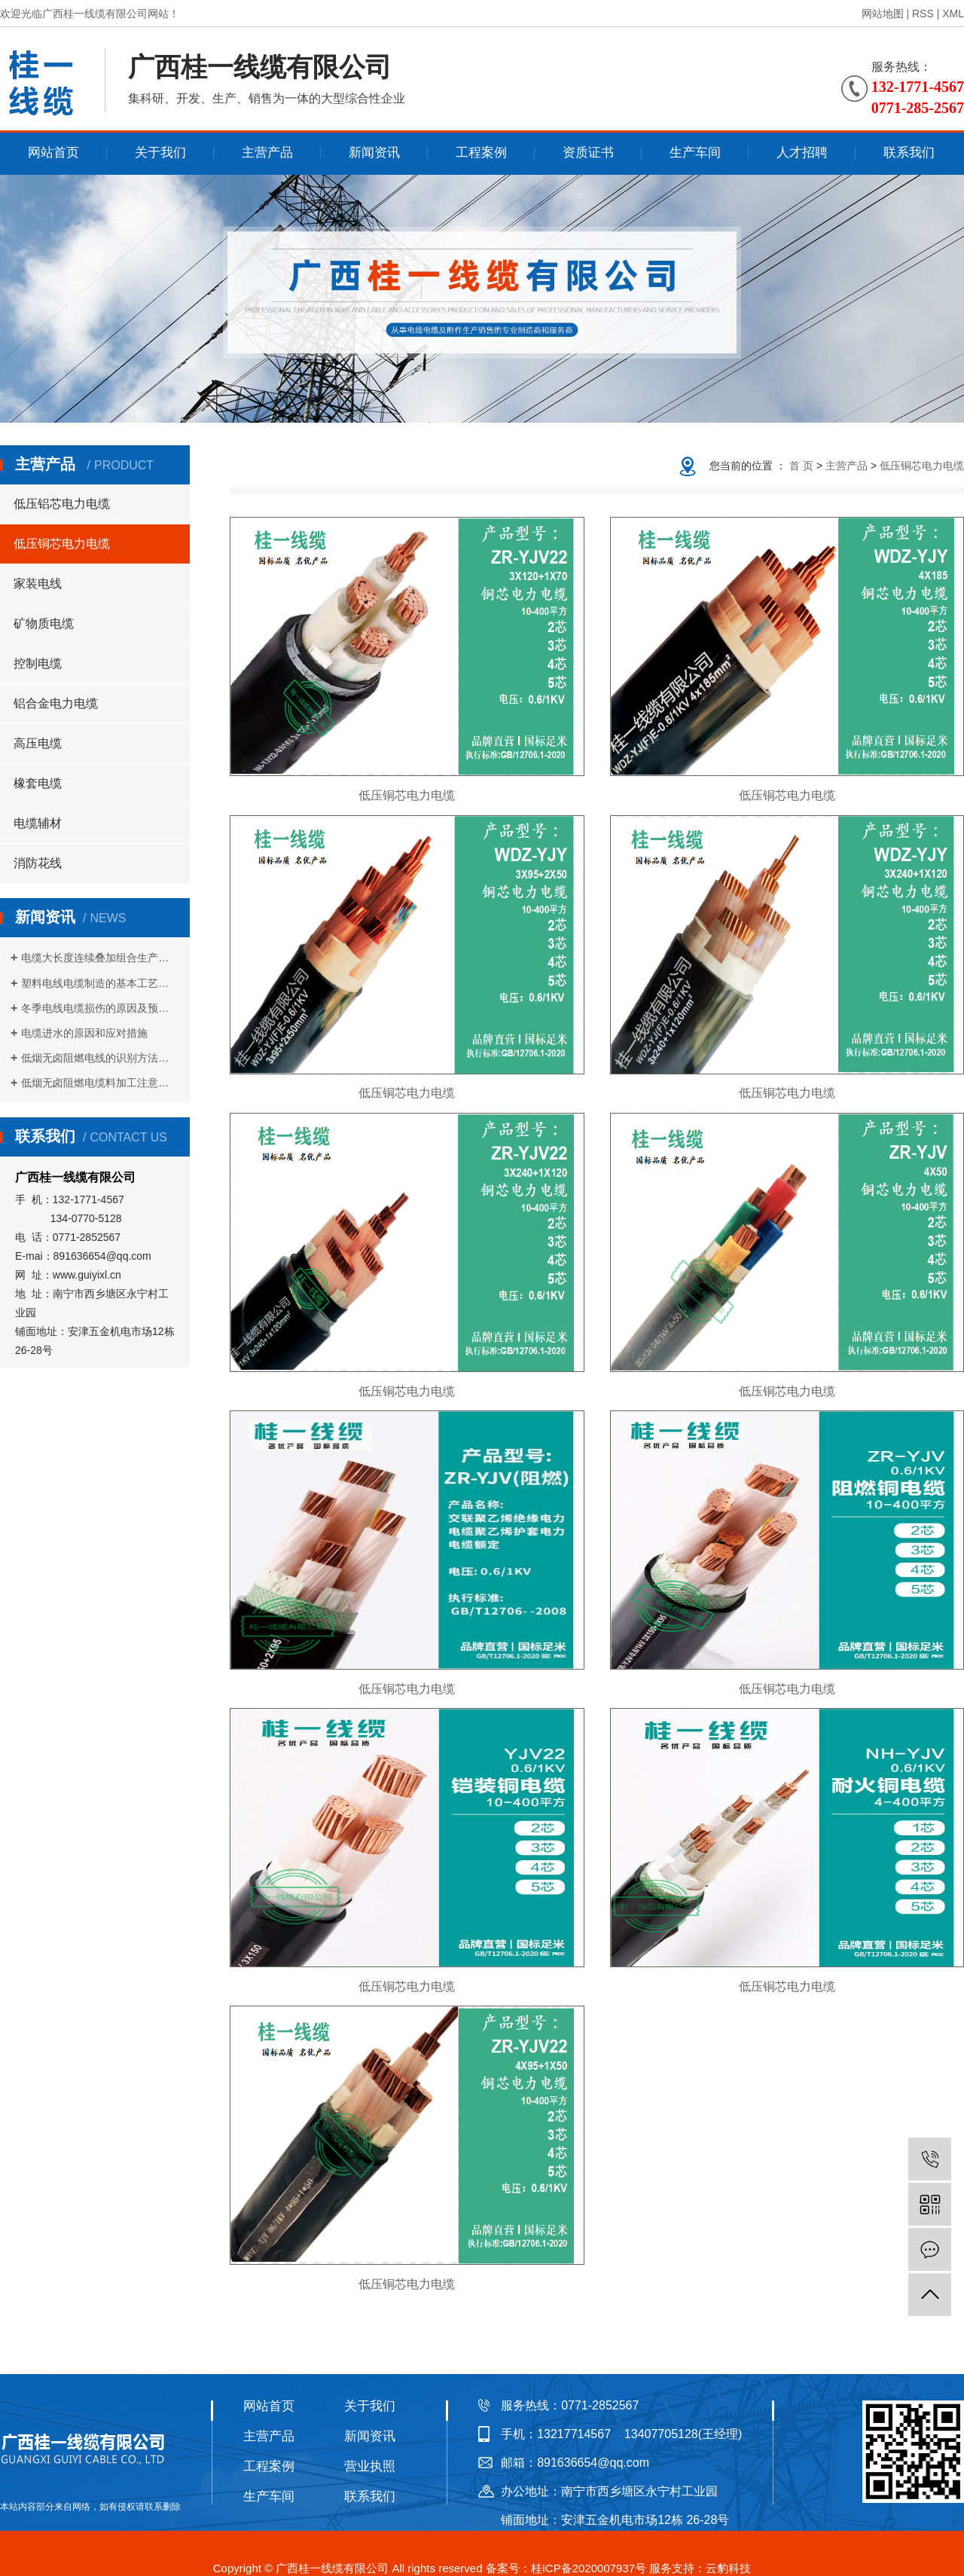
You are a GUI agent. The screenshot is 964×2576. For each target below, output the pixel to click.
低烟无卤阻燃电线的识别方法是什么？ (100, 1058)
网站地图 (883, 14)
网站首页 (53, 152)
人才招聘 (802, 152)
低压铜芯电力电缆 (62, 543)
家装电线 (38, 583)
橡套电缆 (38, 783)
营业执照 (369, 2466)
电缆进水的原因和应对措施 (84, 1033)
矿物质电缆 (44, 623)
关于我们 (160, 152)
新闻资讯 (374, 152)
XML (953, 14)
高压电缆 (38, 743)
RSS (923, 14)
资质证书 (588, 152)
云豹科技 (728, 2568)
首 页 (801, 466)
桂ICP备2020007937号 (588, 2568)
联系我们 (909, 152)
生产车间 (695, 152)
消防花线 (38, 863)
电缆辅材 (38, 823)
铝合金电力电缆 (56, 703)
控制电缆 (38, 663)
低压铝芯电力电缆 (62, 503)
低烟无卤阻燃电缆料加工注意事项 (100, 1083)
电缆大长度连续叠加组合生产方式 (100, 958)
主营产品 (267, 152)
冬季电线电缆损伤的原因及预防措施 (100, 1008)
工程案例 (481, 152)
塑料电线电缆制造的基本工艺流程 (100, 983)
